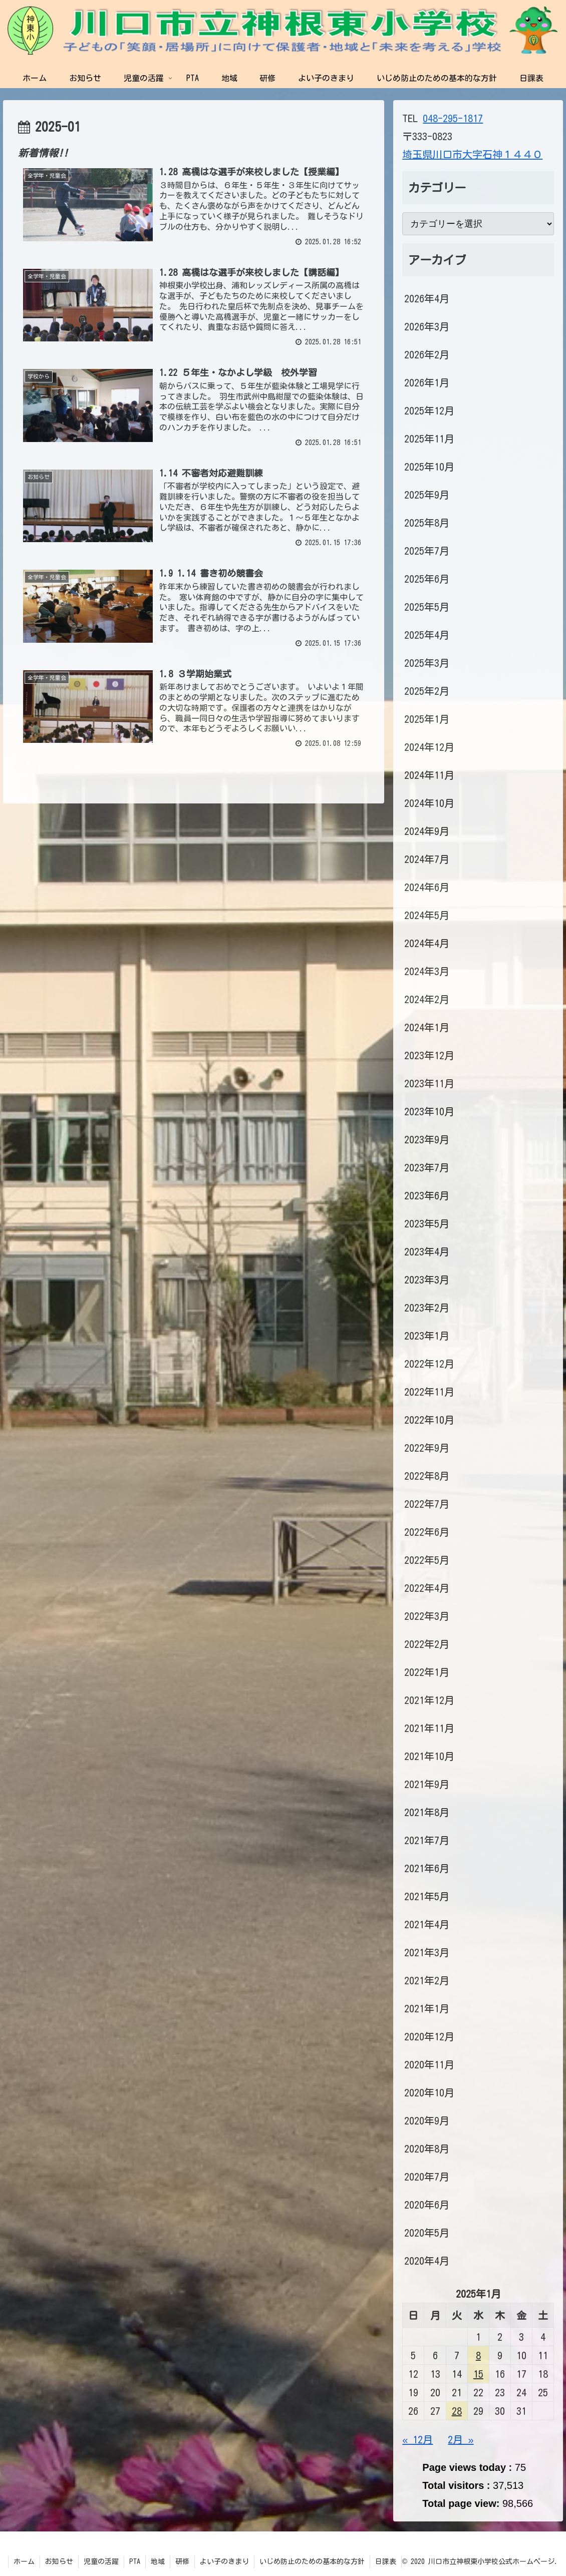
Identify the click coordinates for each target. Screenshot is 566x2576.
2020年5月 (426, 2233)
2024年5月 (426, 915)
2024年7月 (426, 859)
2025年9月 (426, 495)
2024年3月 (426, 971)
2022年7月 (426, 1504)
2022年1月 (426, 1672)
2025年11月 (429, 439)
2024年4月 (426, 943)
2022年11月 (429, 1392)
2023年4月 (426, 1251)
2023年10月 (429, 1111)
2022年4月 (426, 1588)
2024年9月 (426, 831)
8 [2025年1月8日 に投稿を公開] (478, 2355)
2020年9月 (426, 2120)
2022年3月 (426, 1616)
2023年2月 (426, 1308)
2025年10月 (429, 467)
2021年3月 (426, 1952)
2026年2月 (426, 354)
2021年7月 (426, 1840)
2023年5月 (426, 1223)
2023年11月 (429, 1083)
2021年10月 (429, 1756)
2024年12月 (429, 747)
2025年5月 (426, 607)
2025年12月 (429, 410)
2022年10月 (429, 1420)
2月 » (460, 2439)
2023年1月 (426, 1336)
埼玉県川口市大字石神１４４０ (472, 154)
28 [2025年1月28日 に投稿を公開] (457, 2411)
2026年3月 (426, 326)
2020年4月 (426, 2261)
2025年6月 (426, 579)
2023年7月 (426, 1167)
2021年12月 (429, 1700)
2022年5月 (426, 1560)
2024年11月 (429, 775)
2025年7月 (426, 551)
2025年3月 (426, 663)
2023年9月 (426, 1139)
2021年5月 (426, 1896)
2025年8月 (426, 523)
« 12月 (417, 2439)
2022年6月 (426, 1532)
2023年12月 (429, 1055)
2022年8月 (426, 1476)
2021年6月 (426, 1868)
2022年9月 (426, 1448)
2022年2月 (426, 1644)
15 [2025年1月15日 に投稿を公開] (478, 2374)
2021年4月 (426, 1924)
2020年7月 (426, 2177)
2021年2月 (426, 1980)
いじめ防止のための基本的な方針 (312, 2561)
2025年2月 (426, 691)
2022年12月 (429, 1364)
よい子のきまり (224, 2561)
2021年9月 (426, 1784)
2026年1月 (426, 382)
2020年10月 (429, 2092)
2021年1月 (426, 2008)
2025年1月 (426, 719)
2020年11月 (429, 2064)
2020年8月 (426, 2148)
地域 (158, 2561)
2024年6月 (426, 887)
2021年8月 (426, 1812)
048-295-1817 (453, 118)
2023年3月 (426, 1279)
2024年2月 (426, 999)
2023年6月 (426, 1195)
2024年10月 (429, 803)
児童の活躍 (101, 2561)
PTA (134, 2561)
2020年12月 (429, 2036)
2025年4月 (426, 635)
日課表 (385, 2561)
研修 (182, 2561)
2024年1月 (426, 1027)
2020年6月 (426, 2205)
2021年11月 (429, 1728)
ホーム (24, 2561)
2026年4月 (426, 298)
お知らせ (59, 2561)
